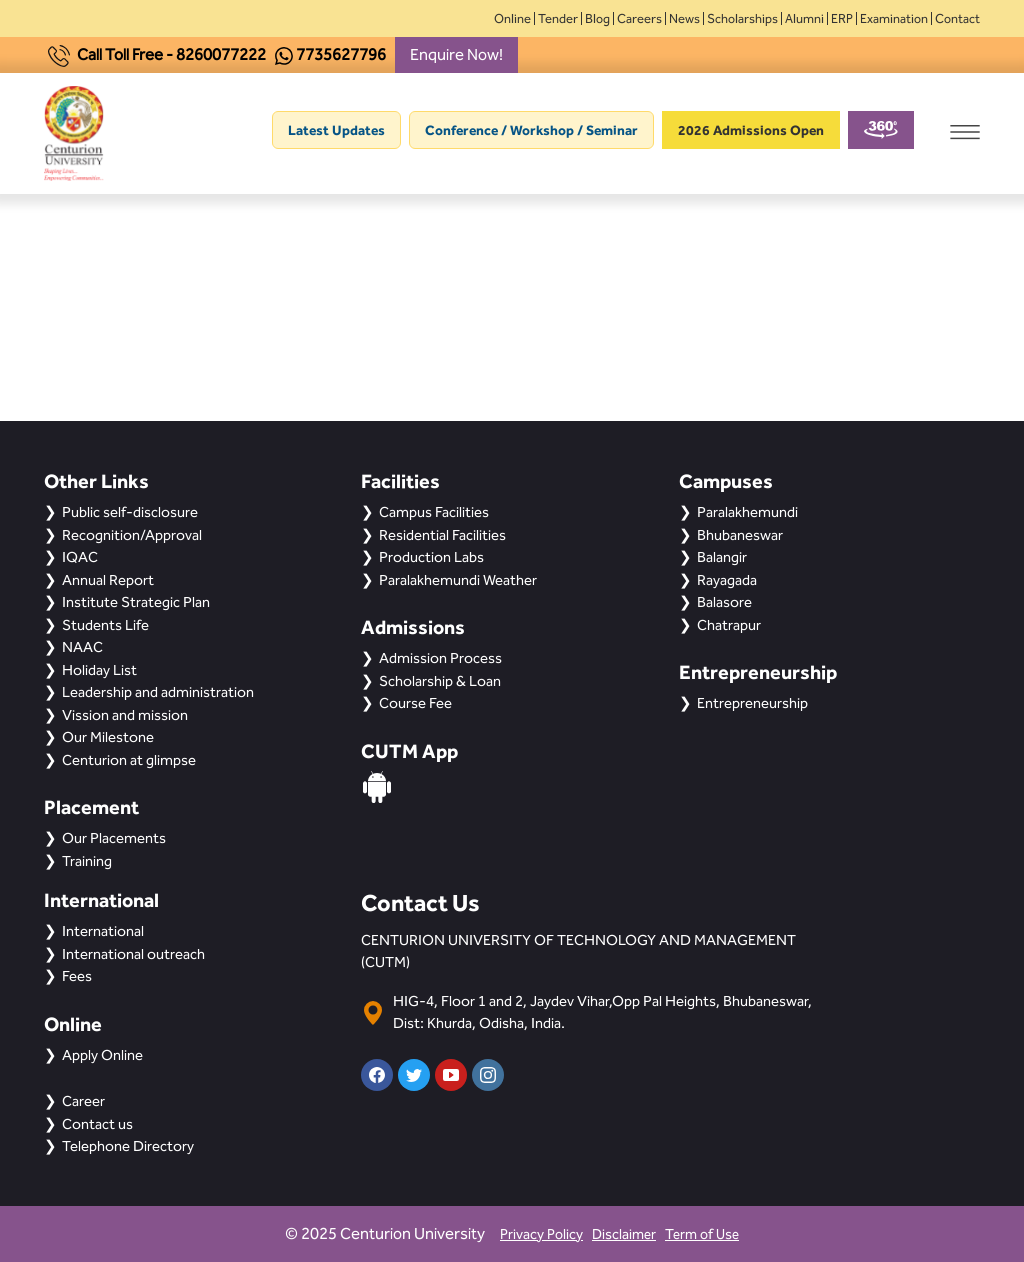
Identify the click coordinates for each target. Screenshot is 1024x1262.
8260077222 (221, 54)
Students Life (105, 625)
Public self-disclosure (130, 512)
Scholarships (742, 18)
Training (87, 861)
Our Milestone (108, 737)
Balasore (724, 602)
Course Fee (415, 703)
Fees (77, 976)
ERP (842, 18)
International (103, 931)
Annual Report (108, 580)
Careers (639, 18)
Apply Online (102, 1055)
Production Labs (431, 557)
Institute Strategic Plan (136, 602)
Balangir (722, 557)
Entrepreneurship (752, 703)
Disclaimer (624, 1234)
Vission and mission (125, 715)
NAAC (82, 647)
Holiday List (99, 670)
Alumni (804, 18)
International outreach (133, 954)
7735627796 (341, 54)
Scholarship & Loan (440, 681)
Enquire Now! (456, 54)
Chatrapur (729, 625)
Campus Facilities (434, 512)
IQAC (80, 557)
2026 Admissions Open (751, 130)
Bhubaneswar (740, 535)
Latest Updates (336, 130)
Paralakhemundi (747, 512)
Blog (597, 18)
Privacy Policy (541, 1234)
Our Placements (114, 838)
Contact (957, 18)
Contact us (97, 1124)
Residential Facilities (442, 535)
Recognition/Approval (132, 535)
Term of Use (702, 1234)
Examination (894, 18)
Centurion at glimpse (129, 760)
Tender (558, 18)
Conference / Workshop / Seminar (531, 130)
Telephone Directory (128, 1146)
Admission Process (440, 658)
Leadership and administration (158, 692)
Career (83, 1101)
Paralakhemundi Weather (458, 580)
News (684, 18)
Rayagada (727, 580)
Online (512, 18)
